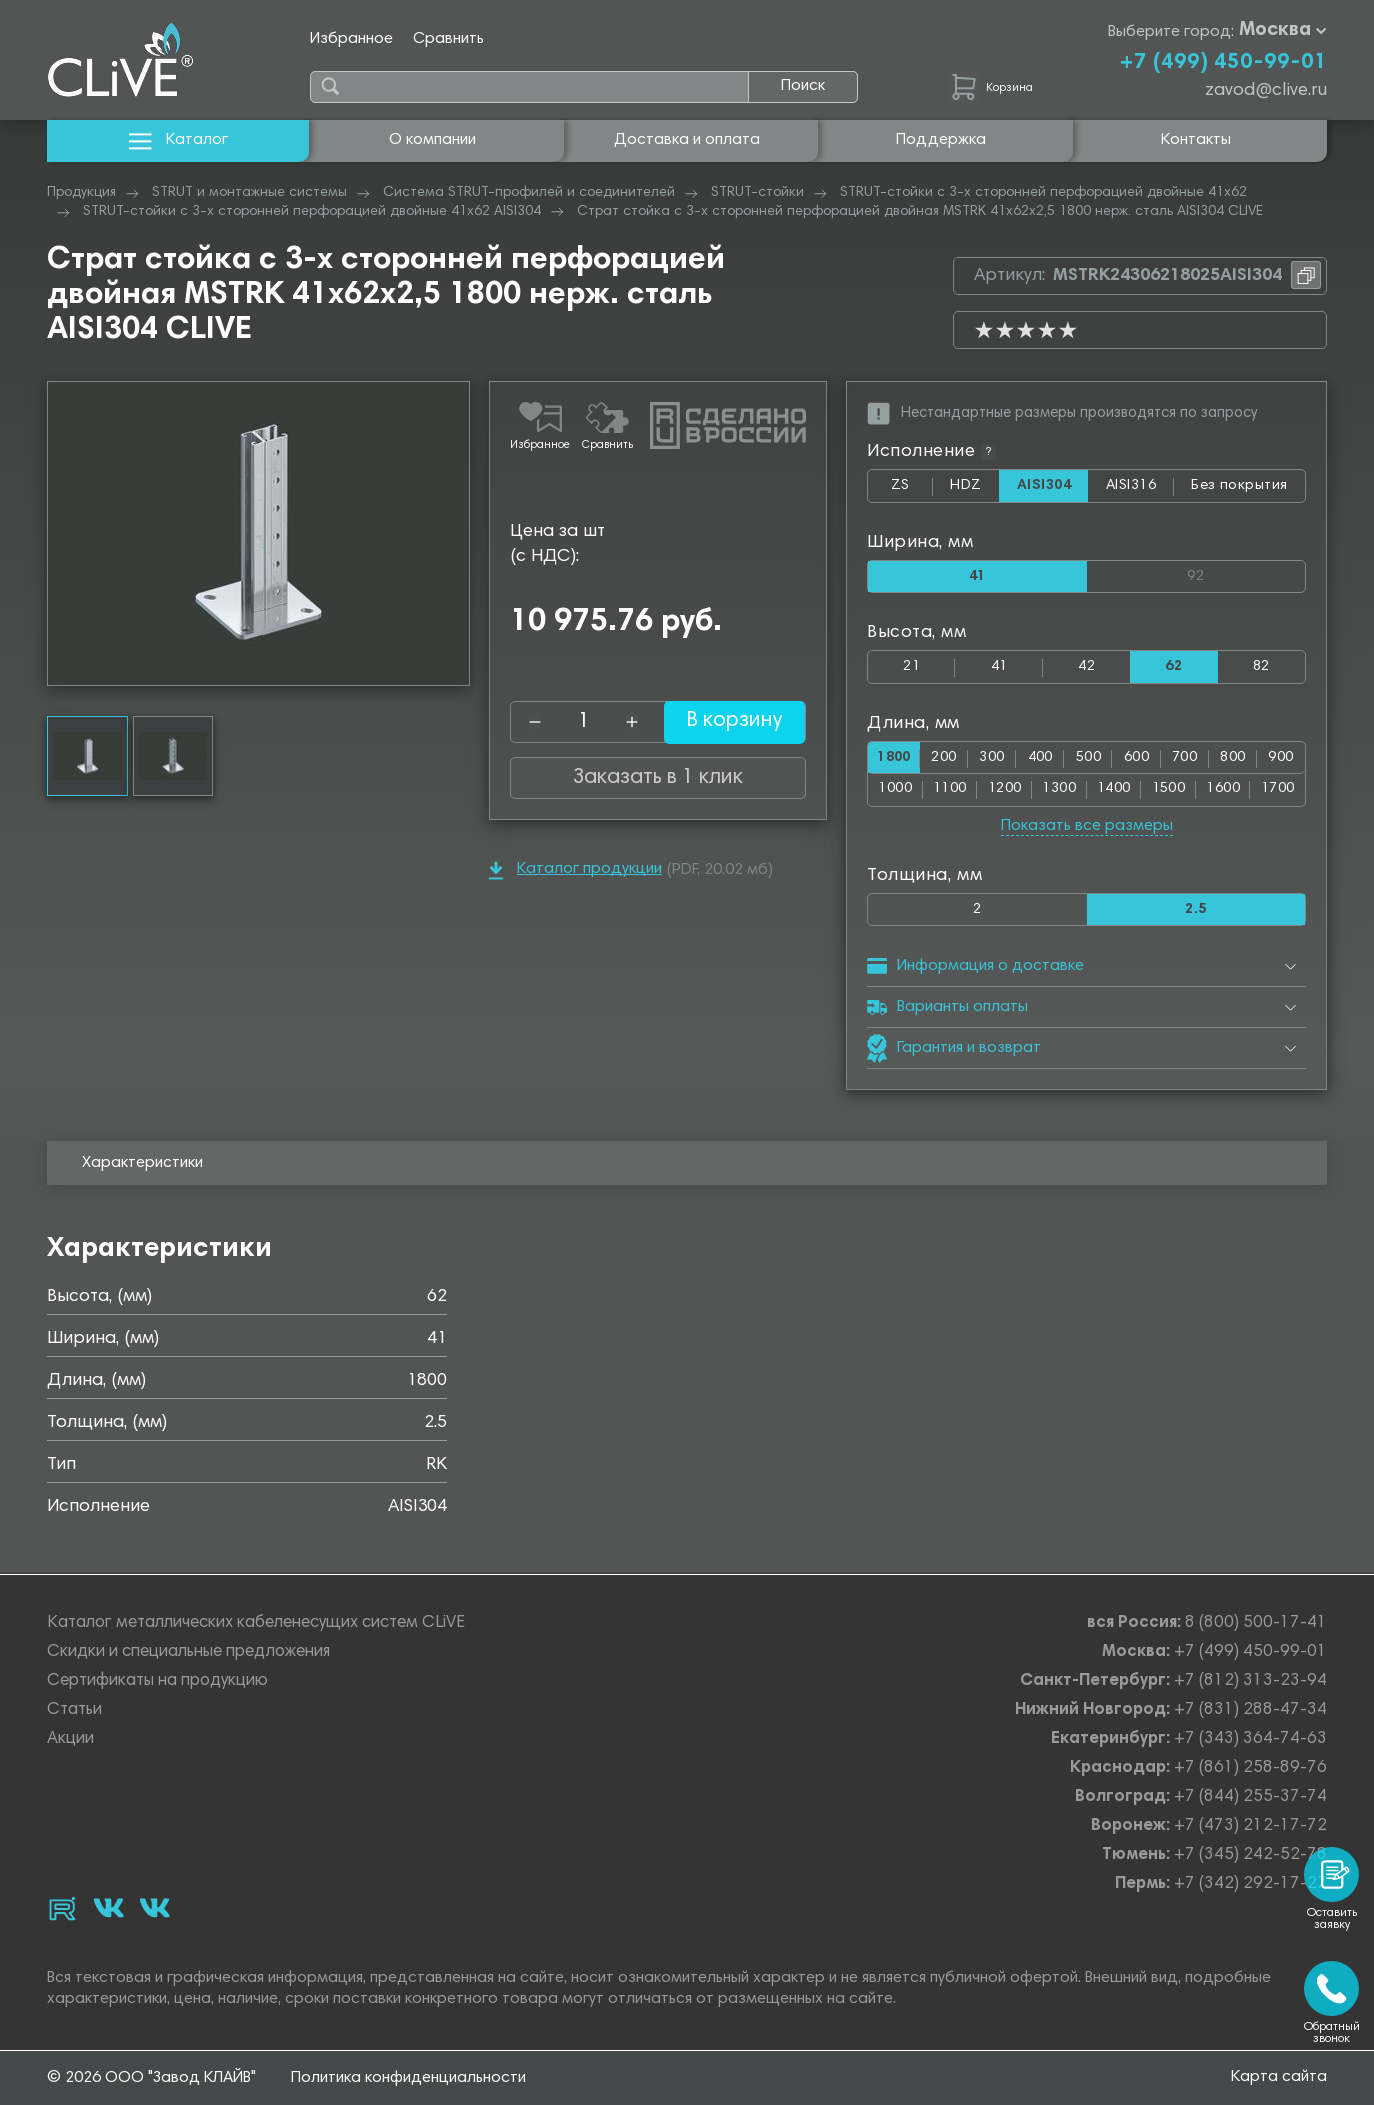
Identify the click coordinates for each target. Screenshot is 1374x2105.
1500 (1169, 790)
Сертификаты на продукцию (157, 1681)
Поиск (803, 86)
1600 (1223, 790)
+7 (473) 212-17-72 (1250, 1826)
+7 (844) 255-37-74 (1250, 1797)
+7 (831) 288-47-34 (1250, 1710)
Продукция (81, 193)
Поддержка (941, 140)
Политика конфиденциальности (408, 2078)
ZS (911, 490)
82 (1261, 667)
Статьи (74, 1710)
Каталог (178, 140)
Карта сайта (1279, 2077)
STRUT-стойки (757, 193)
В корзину (722, 722)
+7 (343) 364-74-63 (1250, 1739)
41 (999, 667)
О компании (432, 140)
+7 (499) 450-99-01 (1223, 63)
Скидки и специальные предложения (188, 1652)
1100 (950, 790)
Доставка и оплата (687, 140)
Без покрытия (1240, 485)
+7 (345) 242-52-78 (1250, 1855)
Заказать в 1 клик (658, 778)
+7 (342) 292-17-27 (1250, 1884)
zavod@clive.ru (1266, 91)
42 (1086, 667)
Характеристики (142, 1165)
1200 (1005, 790)
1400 (1114, 790)
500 (1090, 758)
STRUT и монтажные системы (249, 193)
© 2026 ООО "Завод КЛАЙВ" (151, 2078)
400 (1042, 758)
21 (911, 667)
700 (1185, 758)
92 (1246, 572)
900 (1280, 758)
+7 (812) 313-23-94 (1250, 1681)
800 (1233, 758)
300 (994, 758)
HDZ (973, 490)
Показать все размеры (1087, 827)
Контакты (1196, 140)
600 (1137, 758)
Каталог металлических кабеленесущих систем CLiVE (256, 1623)
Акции (70, 1739)
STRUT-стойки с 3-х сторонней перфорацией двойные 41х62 (1043, 193)
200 (947, 758)
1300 (1059, 790)
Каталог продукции (575, 870)
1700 (1278, 790)
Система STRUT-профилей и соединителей (529, 193)
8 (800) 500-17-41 (1256, 1623)
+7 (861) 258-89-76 (1250, 1768)
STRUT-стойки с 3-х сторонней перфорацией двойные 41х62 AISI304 (312, 212)
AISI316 (1140, 490)
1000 (895, 790)
